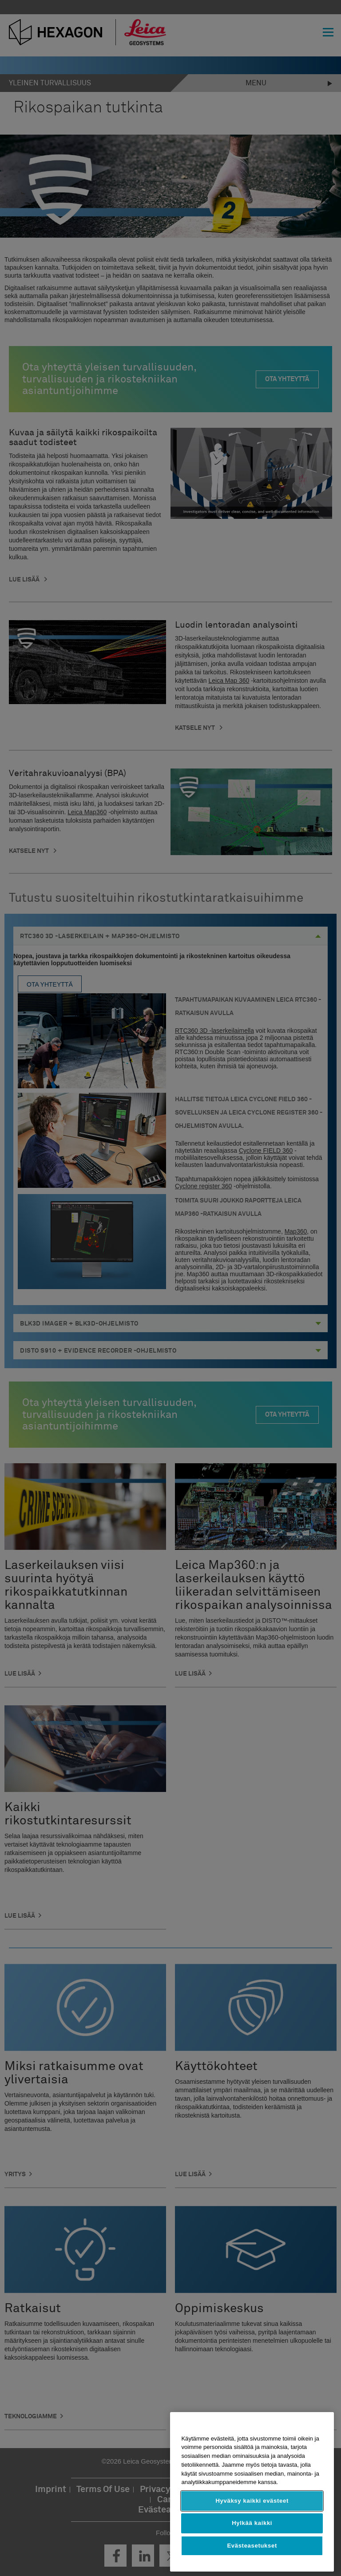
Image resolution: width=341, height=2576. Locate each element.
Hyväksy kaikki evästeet (252, 2500)
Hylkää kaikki (252, 2523)
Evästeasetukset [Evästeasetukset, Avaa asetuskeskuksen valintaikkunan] (252, 2545)
